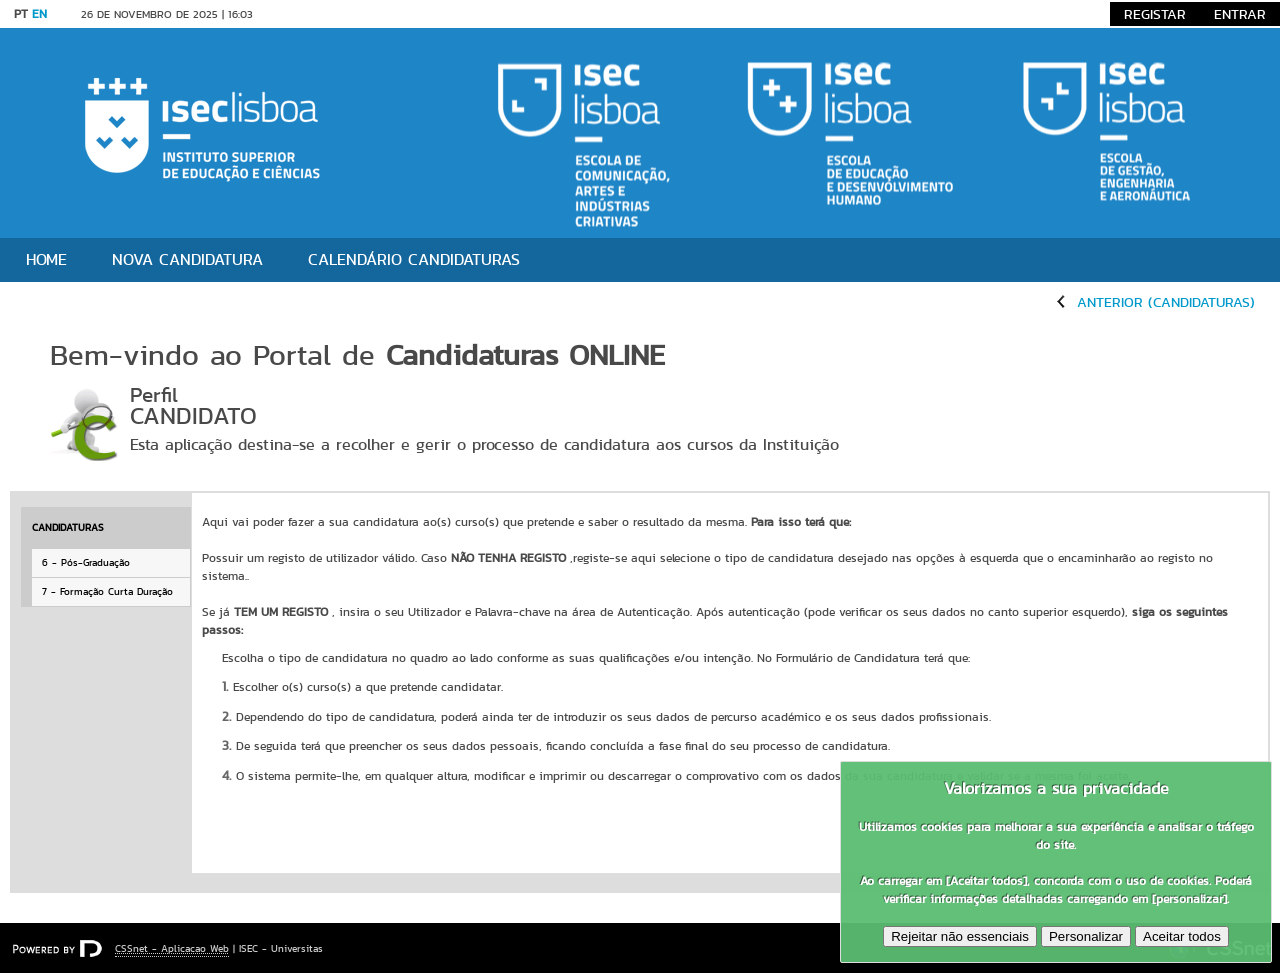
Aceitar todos (1182, 936)
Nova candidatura (187, 259)
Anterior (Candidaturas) (1166, 302)
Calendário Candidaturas (414, 259)
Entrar (1240, 14)
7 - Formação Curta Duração (107, 591)
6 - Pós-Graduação (86, 562)
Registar (1155, 14)
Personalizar (1086, 936)
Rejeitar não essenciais (960, 936)
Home (46, 259)
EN (39, 13)
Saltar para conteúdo (330, 14)
